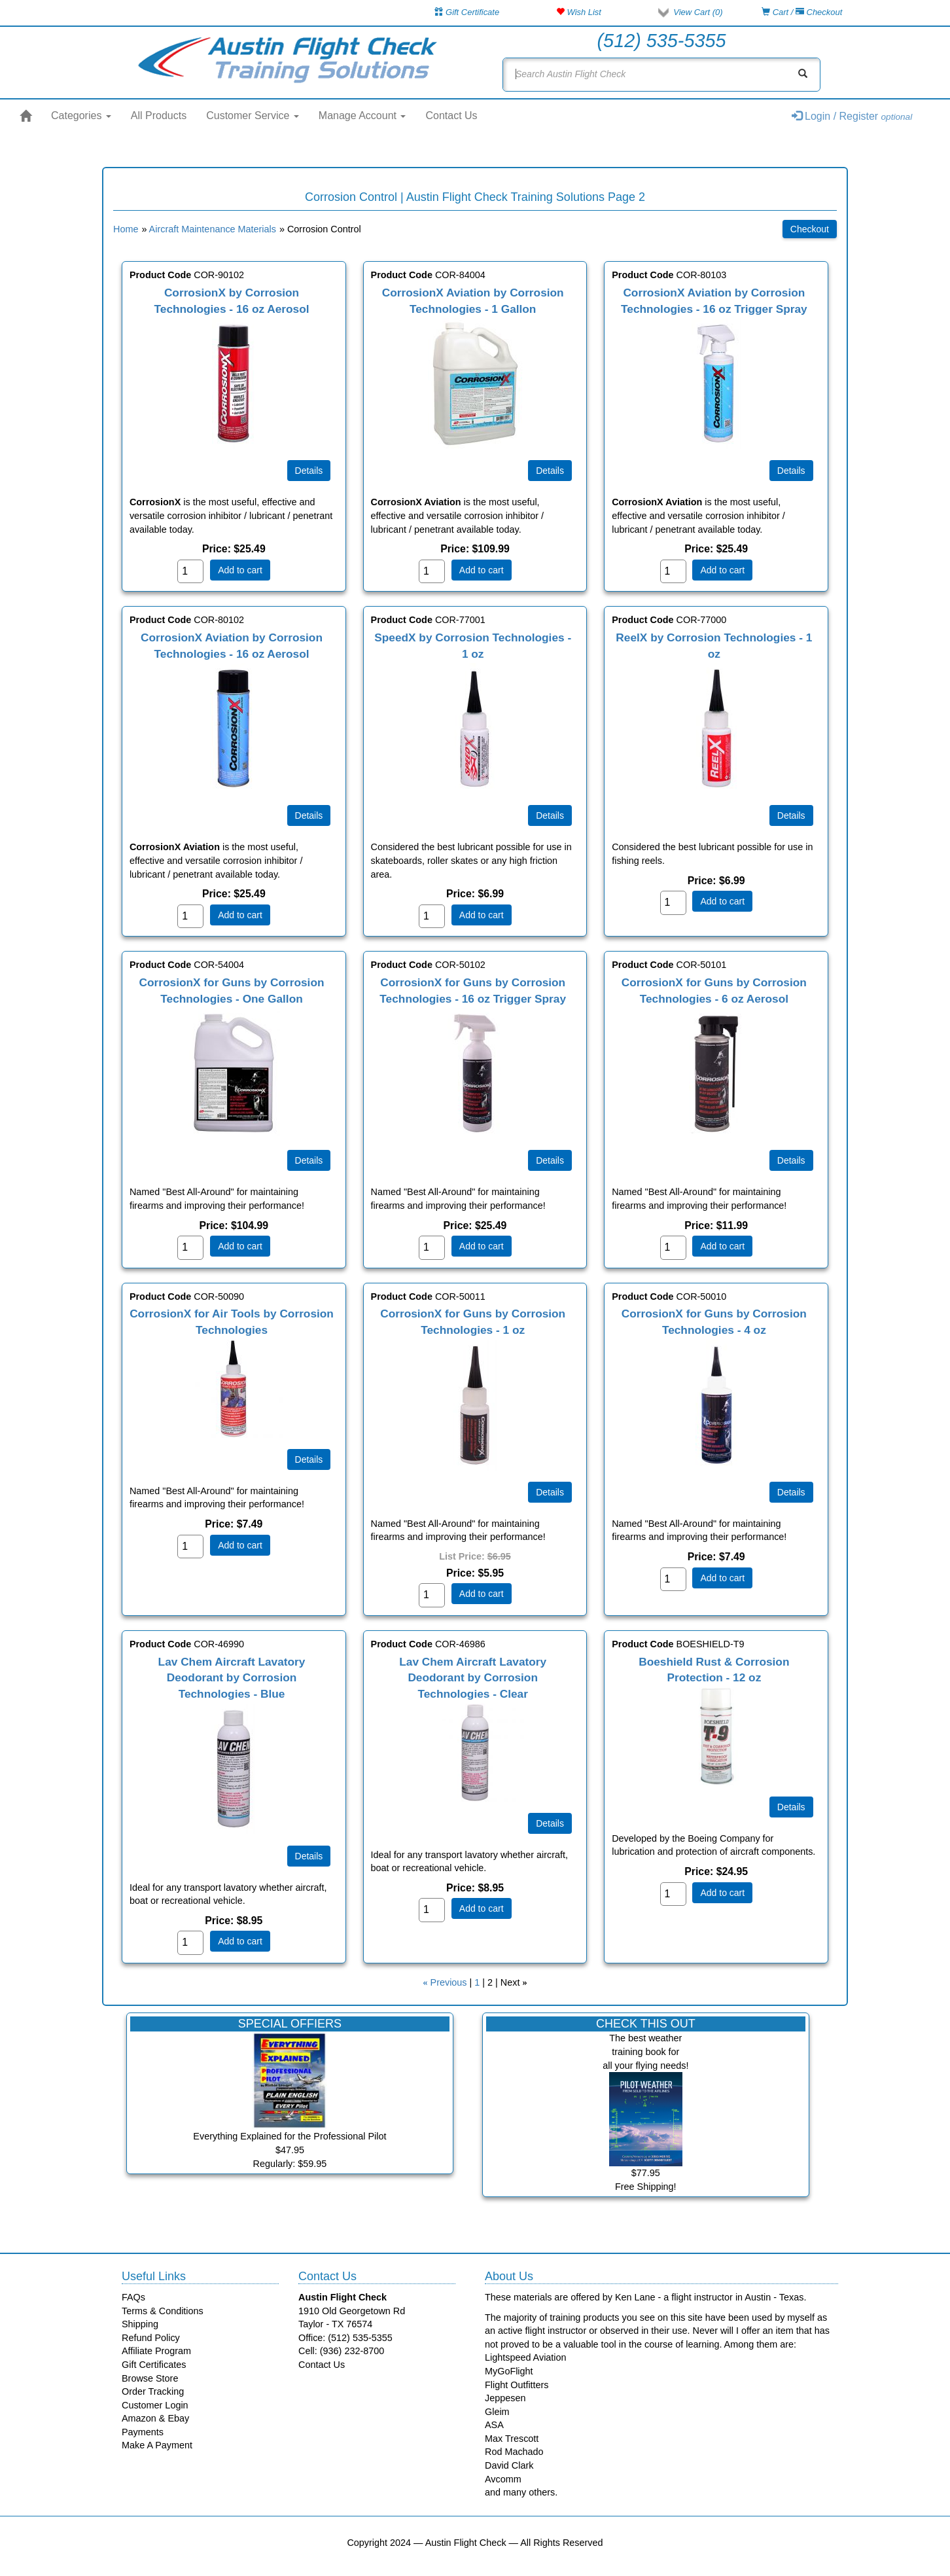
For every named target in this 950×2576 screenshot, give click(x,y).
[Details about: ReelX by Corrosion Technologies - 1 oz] (791, 815)
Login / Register (852, 116)
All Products (158, 115)
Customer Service (252, 115)
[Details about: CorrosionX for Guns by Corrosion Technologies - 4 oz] (791, 1492)
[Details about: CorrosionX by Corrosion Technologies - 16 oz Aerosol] (309, 470)
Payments (143, 2432)
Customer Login (155, 2405)
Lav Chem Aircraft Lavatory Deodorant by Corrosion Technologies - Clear (472, 1677)
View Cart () (697, 12)
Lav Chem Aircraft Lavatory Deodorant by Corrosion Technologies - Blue (232, 1677)
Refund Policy (151, 2338)
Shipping (140, 2324)
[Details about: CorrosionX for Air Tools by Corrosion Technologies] (309, 1459)
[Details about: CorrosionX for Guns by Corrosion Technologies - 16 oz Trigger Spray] (550, 1160)
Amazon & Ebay (155, 2418)
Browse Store (150, 2378)
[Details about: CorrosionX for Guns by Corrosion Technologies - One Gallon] (309, 1160)
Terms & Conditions (162, 2311)
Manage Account (362, 115)
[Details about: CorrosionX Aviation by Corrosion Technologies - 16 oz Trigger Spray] (791, 470)
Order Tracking (153, 2391)
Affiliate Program (156, 2351)
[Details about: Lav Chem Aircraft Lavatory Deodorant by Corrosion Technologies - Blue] (309, 1856)
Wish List (578, 12)
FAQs (133, 2297)
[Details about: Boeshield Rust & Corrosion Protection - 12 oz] (791, 1807)
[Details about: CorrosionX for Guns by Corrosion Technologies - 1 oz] (550, 1492)
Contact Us (451, 115)
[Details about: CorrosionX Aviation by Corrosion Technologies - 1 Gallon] (550, 470)
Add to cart (240, 570)
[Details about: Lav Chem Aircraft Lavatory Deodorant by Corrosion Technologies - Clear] (550, 1823)
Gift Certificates (154, 2364)
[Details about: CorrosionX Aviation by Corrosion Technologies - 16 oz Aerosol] (309, 815)
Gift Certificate (466, 12)
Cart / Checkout (802, 12)
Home (125, 229)
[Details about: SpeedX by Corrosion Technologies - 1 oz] (550, 815)
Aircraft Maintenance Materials (212, 229)
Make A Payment (157, 2445)
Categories (81, 115)
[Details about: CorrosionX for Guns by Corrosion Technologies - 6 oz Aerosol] (791, 1160)
